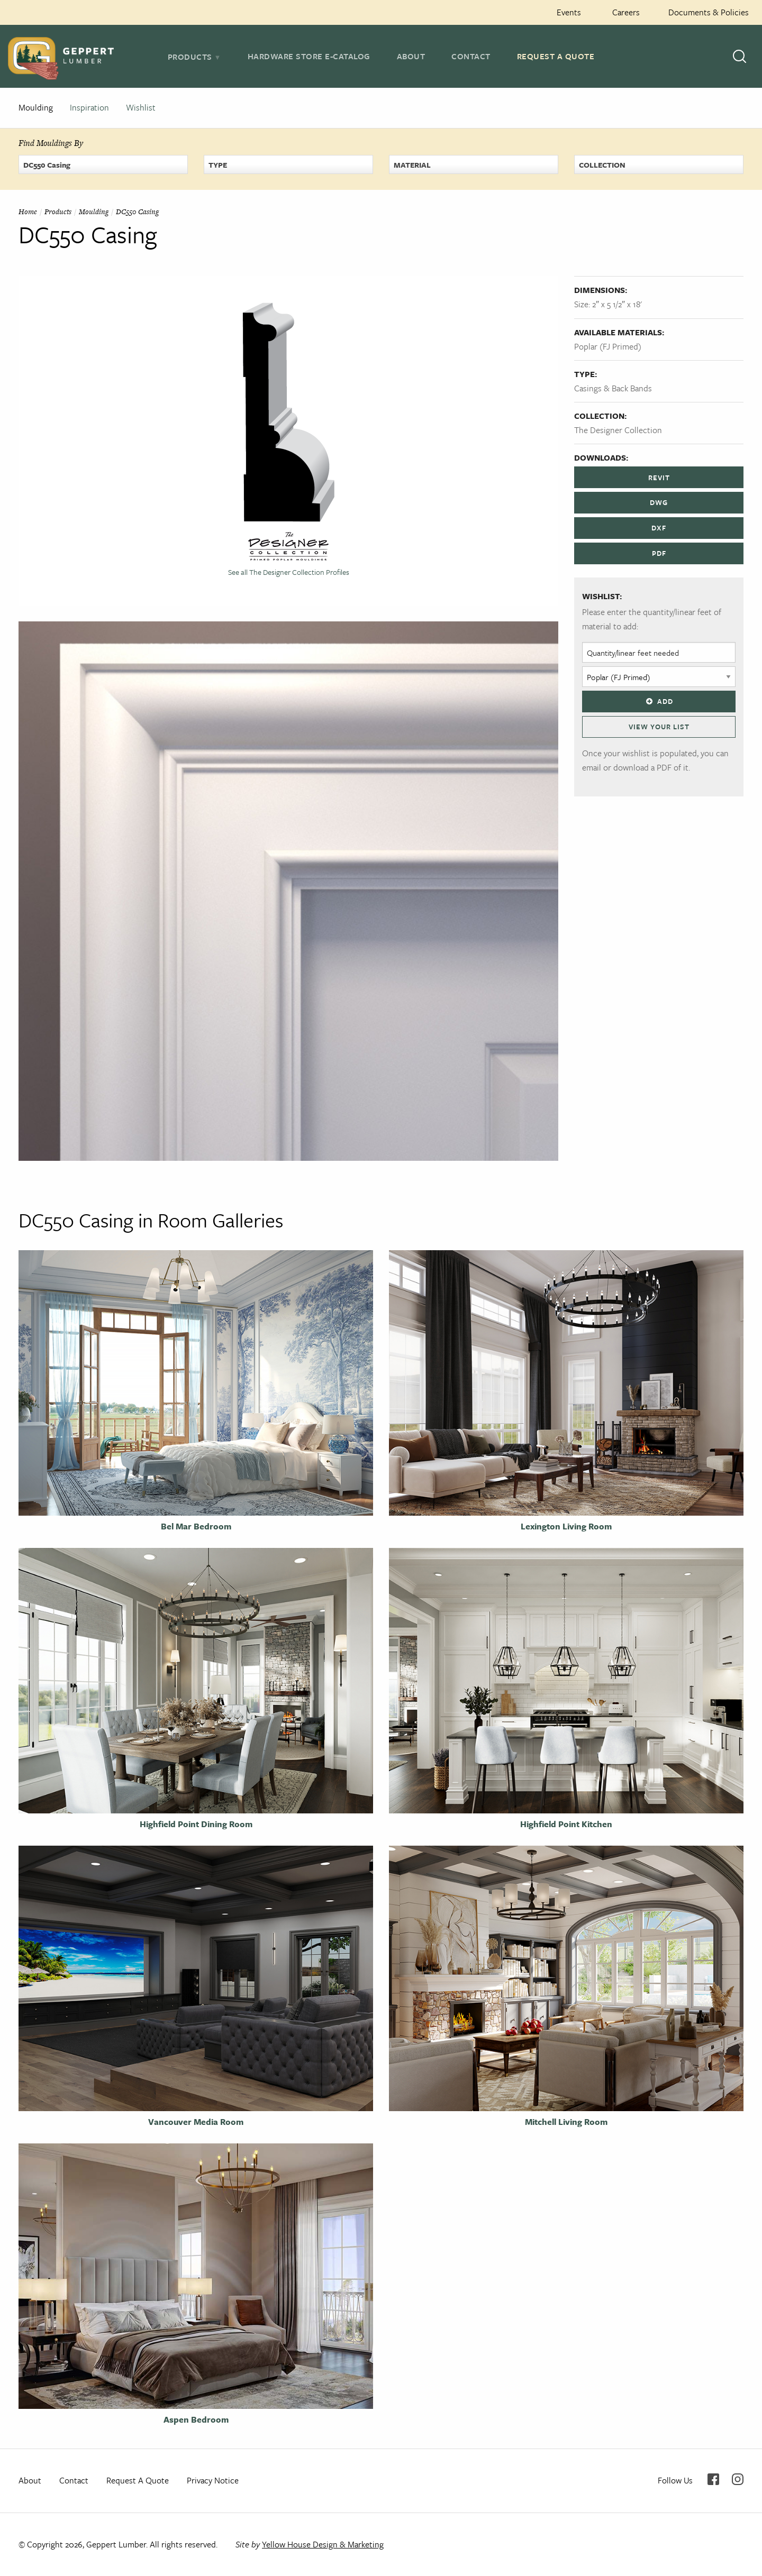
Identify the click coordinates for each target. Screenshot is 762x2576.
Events (569, 12)
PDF (659, 553)
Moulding (36, 107)
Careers (626, 12)
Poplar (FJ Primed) (607, 346)
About (411, 56)
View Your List (659, 726)
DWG (659, 502)
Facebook (713, 2479)
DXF (658, 527)
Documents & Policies (708, 12)
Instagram (737, 2479)
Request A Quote (556, 56)
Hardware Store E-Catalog (309, 56)
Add (659, 701)
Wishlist (141, 107)
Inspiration (89, 107)
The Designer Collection (618, 430)
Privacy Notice (213, 2480)
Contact (471, 56)
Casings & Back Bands (613, 388)
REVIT (659, 477)
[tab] (194, 56)
